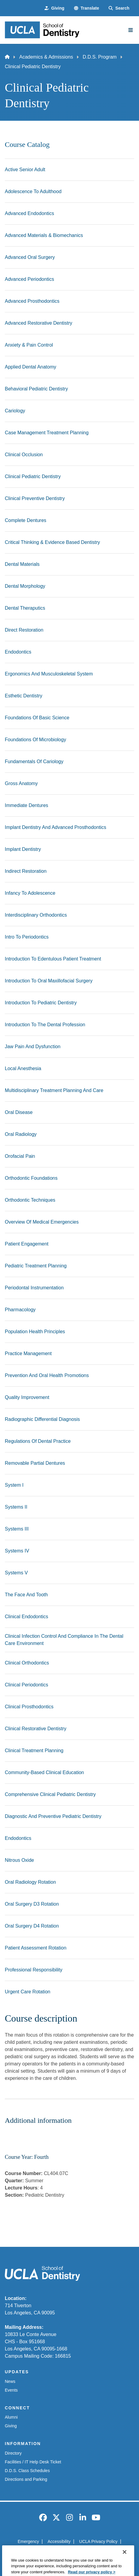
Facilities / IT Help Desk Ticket (33, 2461)
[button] (86, 8)
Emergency (28, 2541)
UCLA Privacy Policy (98, 2541)
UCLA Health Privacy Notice (60, 2552)
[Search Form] (119, 8)
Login (100, 2552)
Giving (11, 2425)
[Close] (124, 2566)
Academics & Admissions (46, 56)
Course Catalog (27, 144)
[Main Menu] (130, 30)
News (10, 2381)
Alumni (11, 2417)
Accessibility (59, 2541)
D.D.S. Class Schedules (27, 2470)
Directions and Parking (26, 2479)
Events (11, 2390)
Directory (13, 2453)
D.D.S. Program (100, 56)
